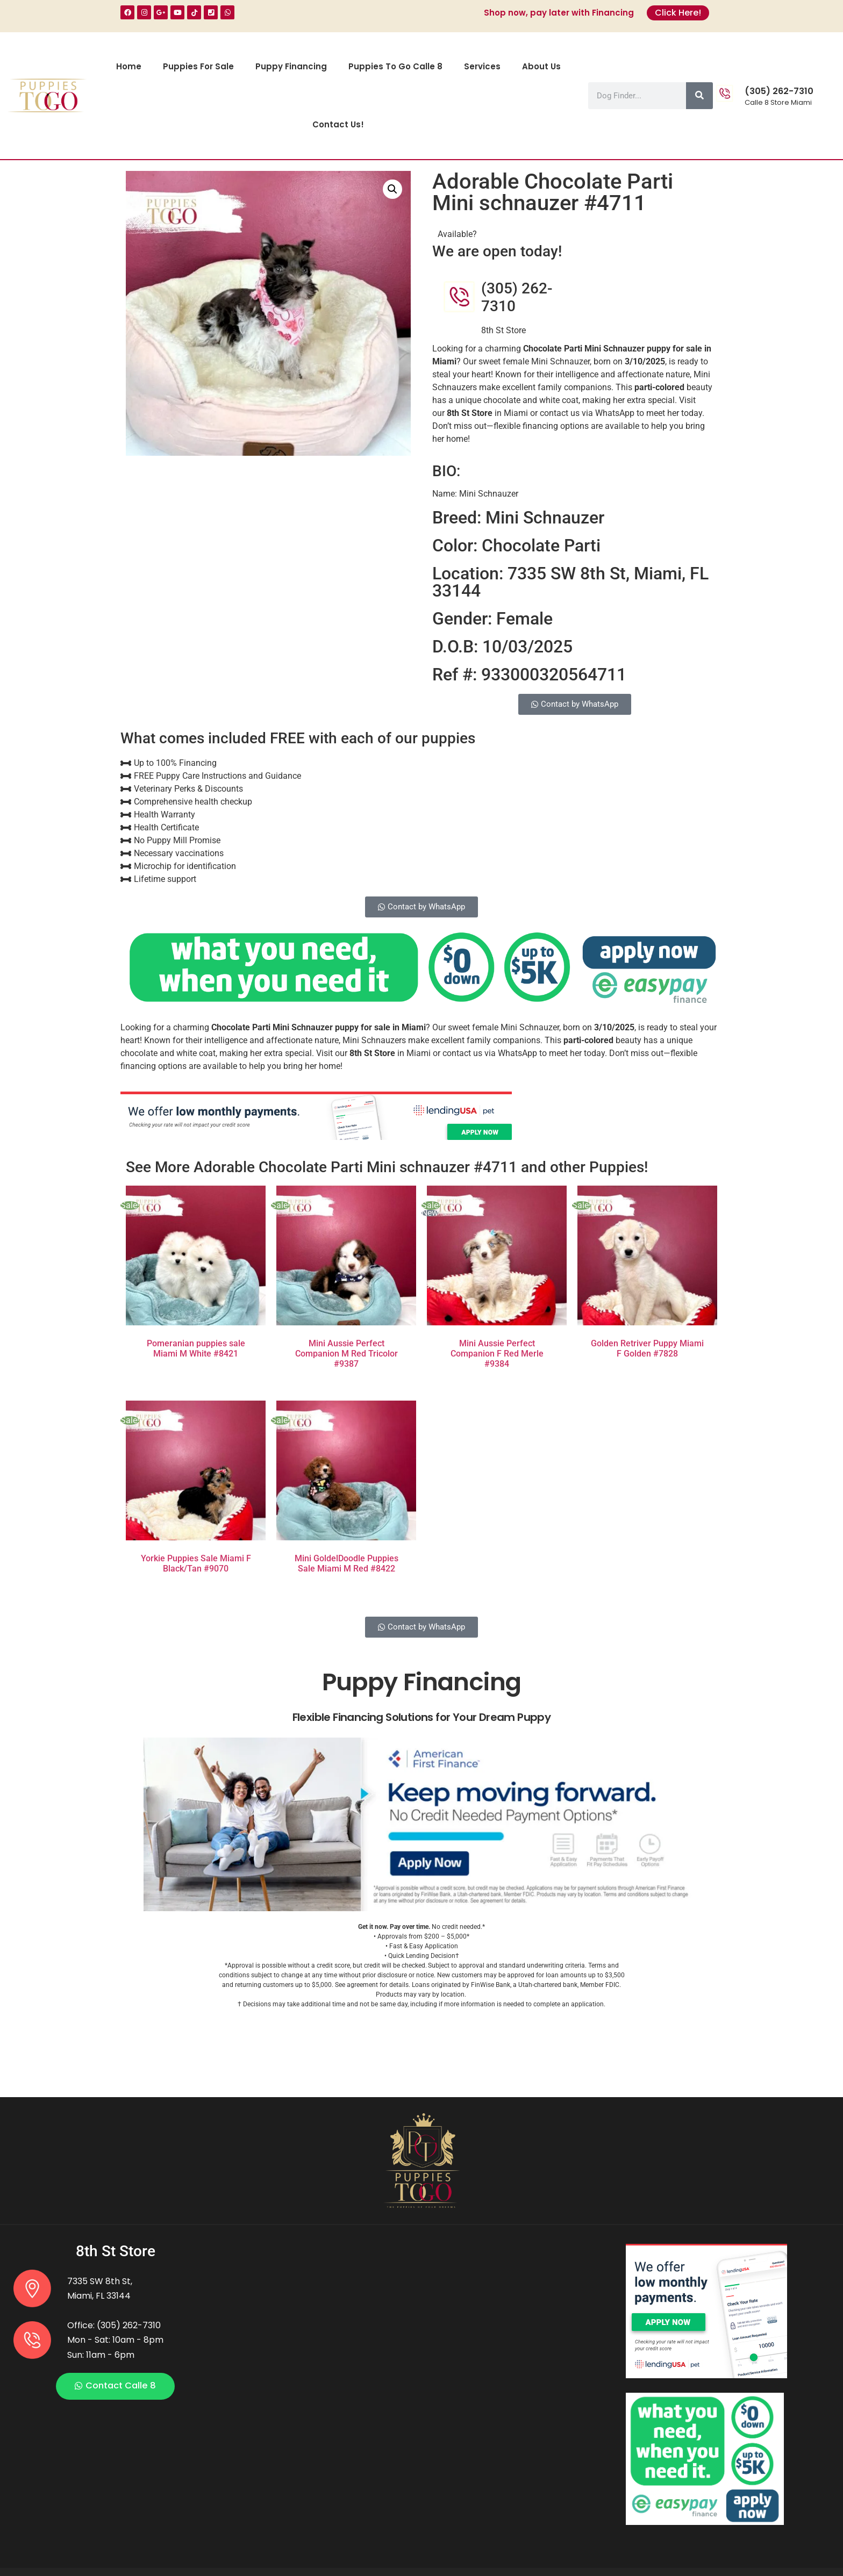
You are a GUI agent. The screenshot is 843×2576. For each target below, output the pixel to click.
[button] (392, 189)
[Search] (699, 95)
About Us (541, 66)
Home (128, 66)
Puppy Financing (291, 66)
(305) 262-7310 (779, 91)
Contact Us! (338, 124)
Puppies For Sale (198, 66)
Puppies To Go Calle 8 (395, 66)
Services (482, 66)
